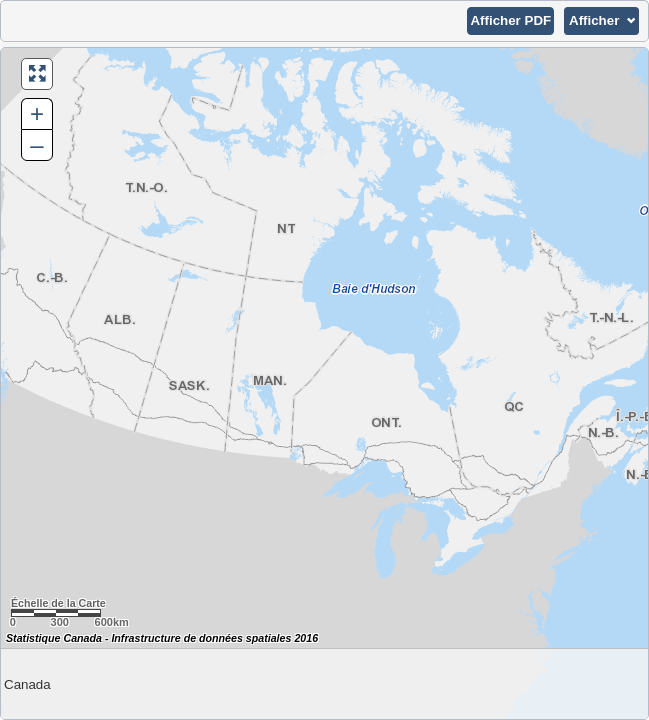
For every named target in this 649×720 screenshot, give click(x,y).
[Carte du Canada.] (324, 383)
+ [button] (37, 113)
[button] (510, 21)
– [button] (36, 144)
